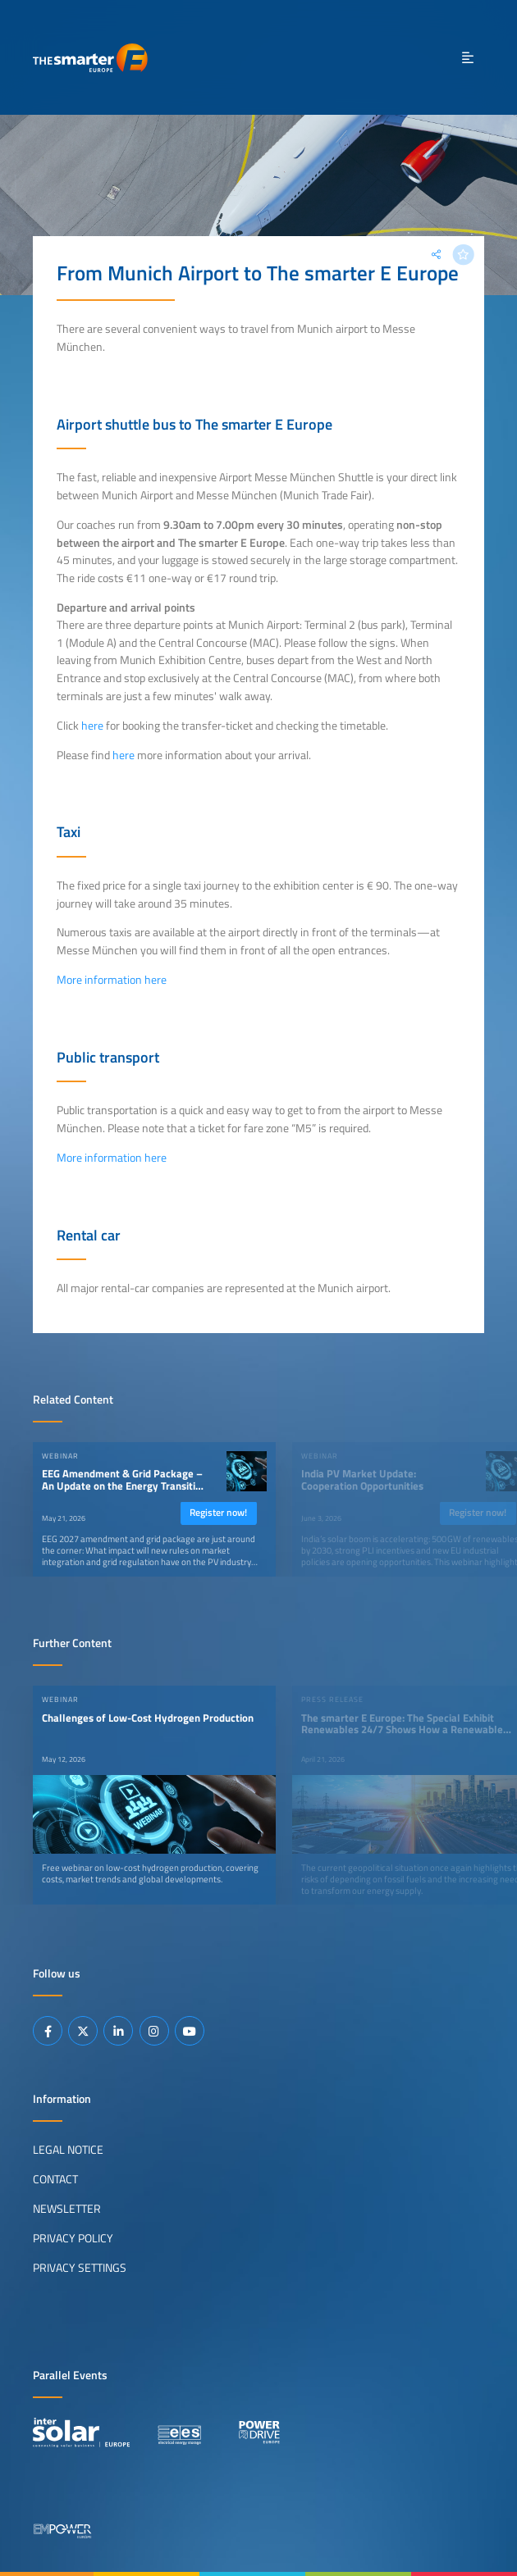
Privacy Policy (73, 2238)
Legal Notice (68, 2150)
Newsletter (67, 2209)
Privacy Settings (79, 2268)
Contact (55, 2179)
